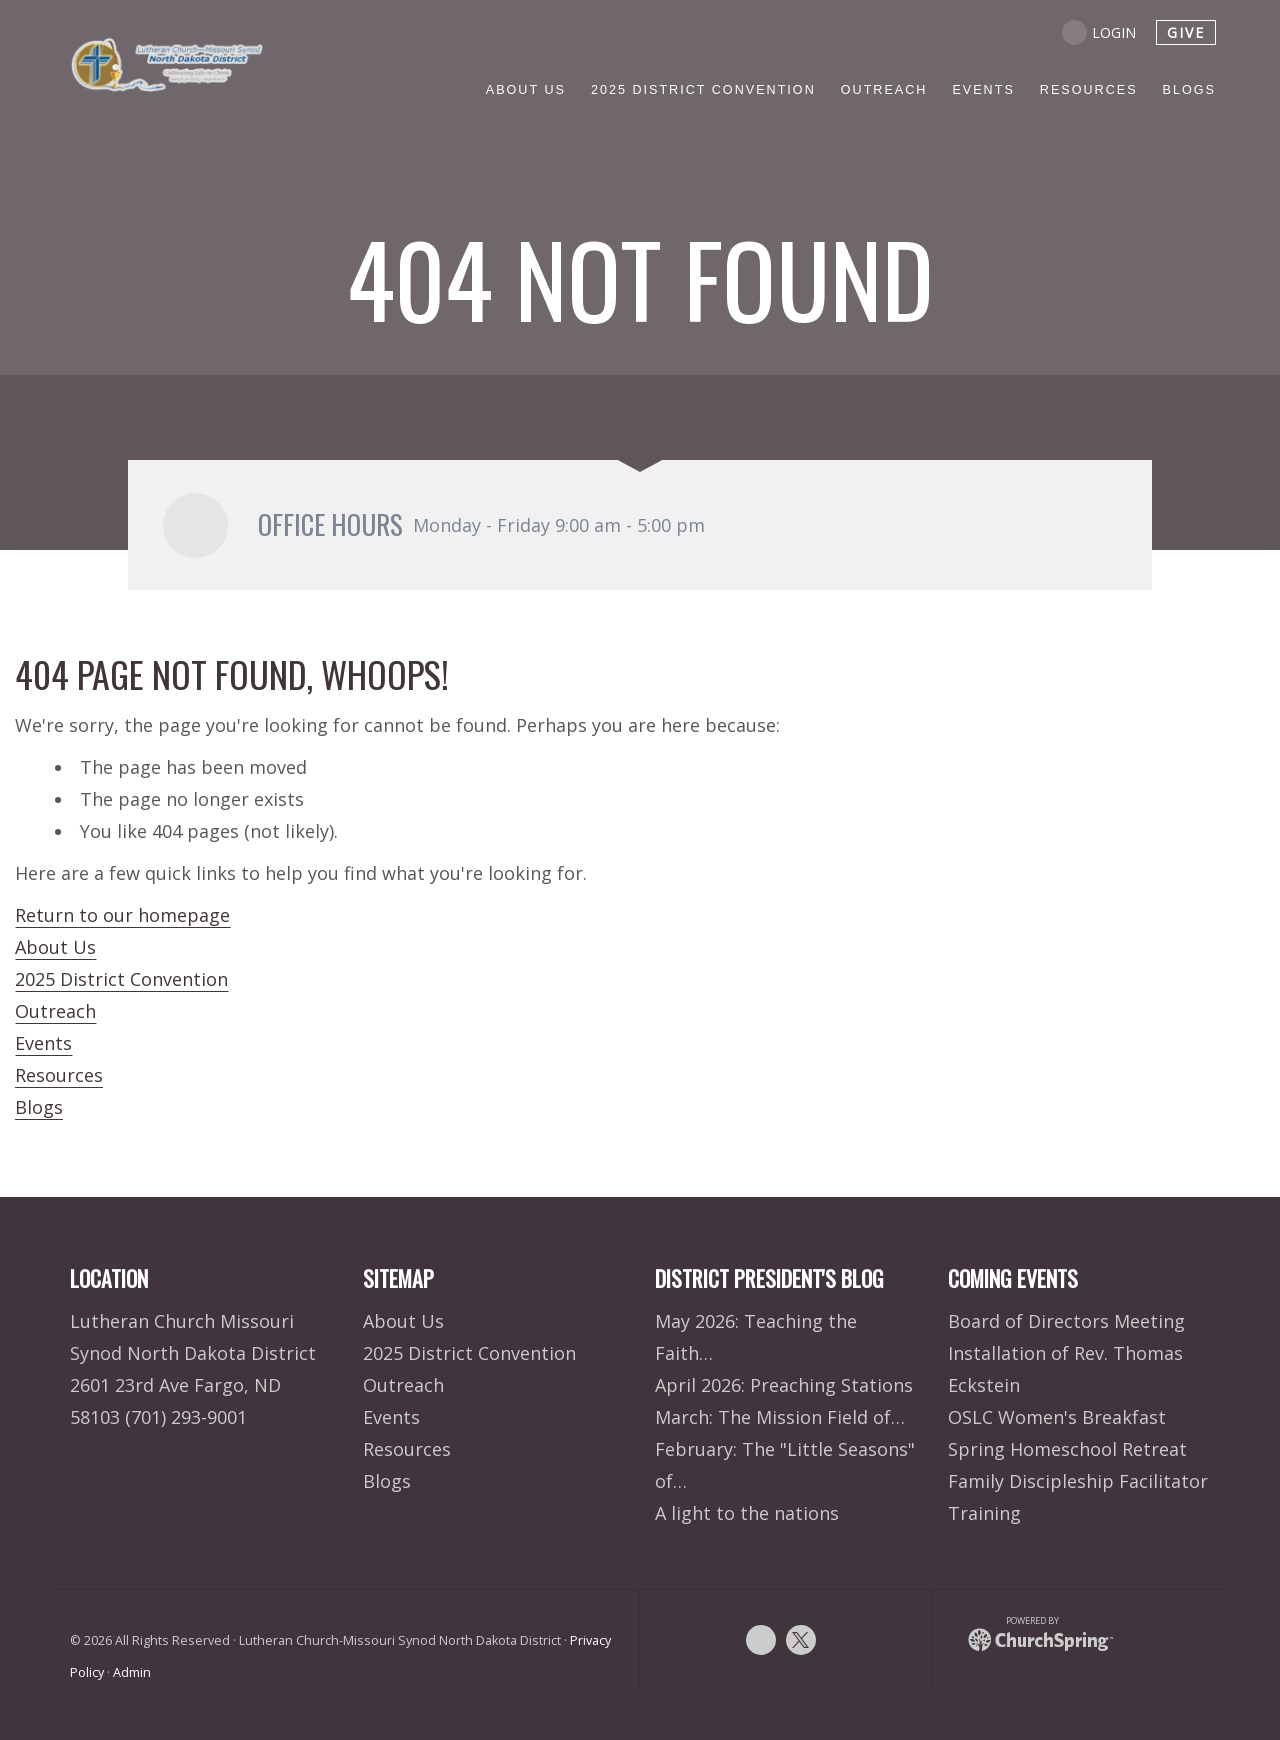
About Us (55, 947)
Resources (59, 1075)
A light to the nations (747, 1513)
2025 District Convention (121, 979)
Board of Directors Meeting (1066, 1321)
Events (43, 1043)
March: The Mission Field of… (780, 1417)
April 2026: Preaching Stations (784, 1385)
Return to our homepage (122, 915)
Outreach (55, 1011)
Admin (132, 1672)
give (1186, 32)
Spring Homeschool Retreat (1067, 1449)
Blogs (39, 1107)
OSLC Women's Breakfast (1057, 1417)
